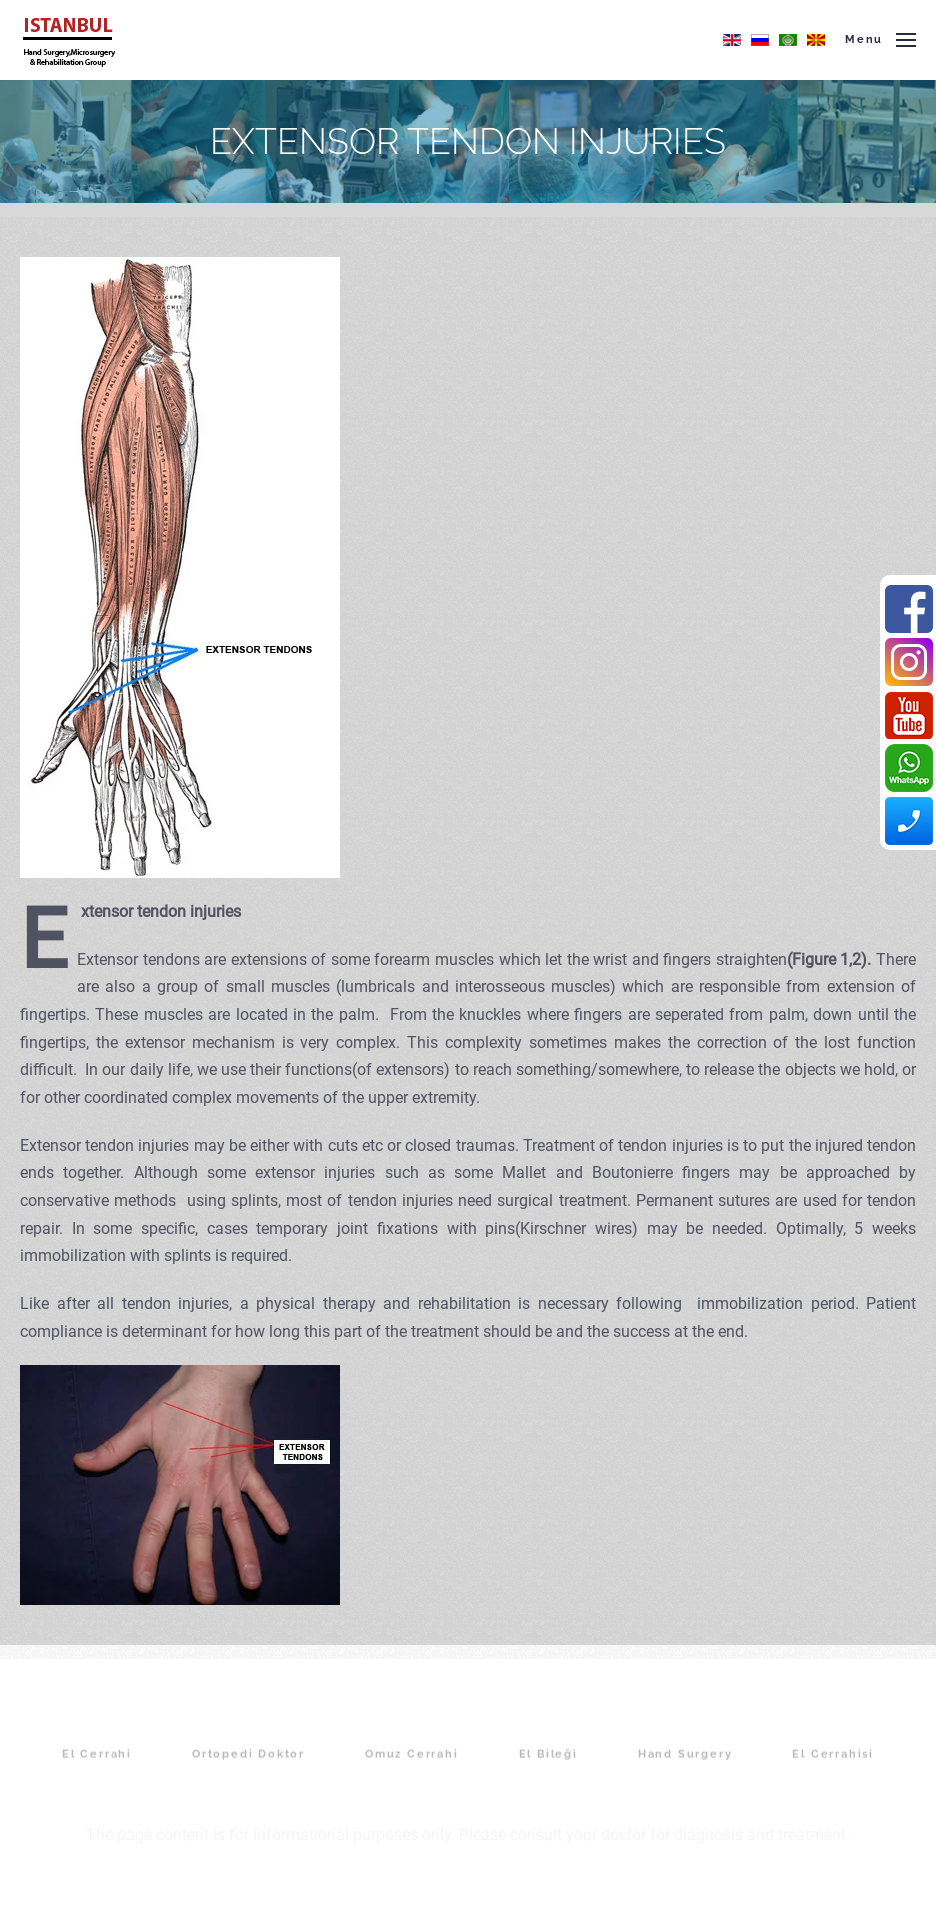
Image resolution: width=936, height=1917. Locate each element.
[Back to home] (68, 40)
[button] (880, 40)
